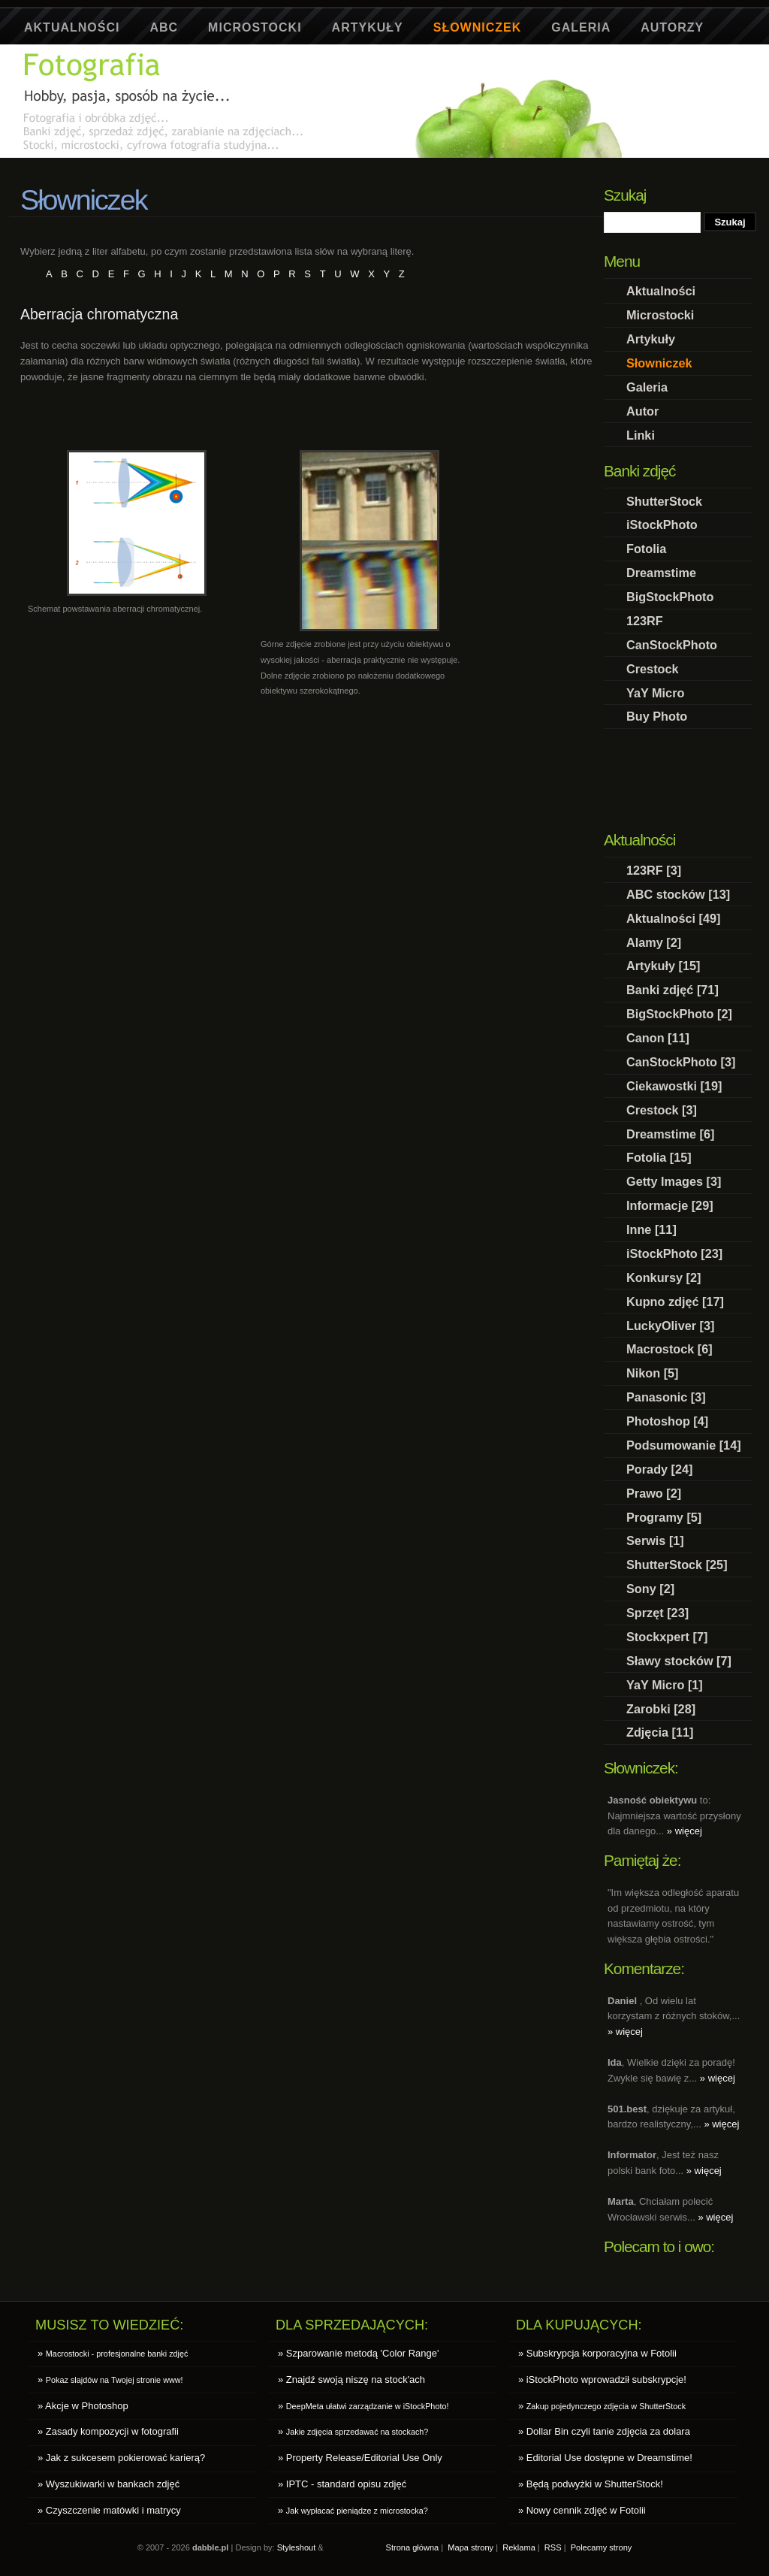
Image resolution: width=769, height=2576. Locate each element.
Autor (642, 411)
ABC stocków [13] (678, 894)
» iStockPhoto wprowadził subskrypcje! (602, 2379)
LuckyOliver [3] (670, 1325)
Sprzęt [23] (657, 1612)
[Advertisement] (293, 163)
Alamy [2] (653, 942)
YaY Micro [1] (664, 1685)
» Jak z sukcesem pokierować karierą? (121, 2457)
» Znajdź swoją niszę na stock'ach (351, 2379)
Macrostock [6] (669, 1349)
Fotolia (646, 548)
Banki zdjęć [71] (672, 989)
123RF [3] (653, 870)
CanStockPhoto (671, 645)
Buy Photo (656, 716)
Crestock (652, 669)
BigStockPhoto (669, 596)
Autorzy (672, 27)
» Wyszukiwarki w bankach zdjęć (108, 2484)
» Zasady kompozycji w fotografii (108, 2431)
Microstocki (254, 27)
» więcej (684, 1831)
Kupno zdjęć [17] (675, 1301)
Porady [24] (659, 1469)
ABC (163, 27)
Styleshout (296, 2547)
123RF (644, 620)
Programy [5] (663, 1517)
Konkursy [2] (663, 1277)
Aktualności (71, 27)
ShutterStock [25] (677, 1564)
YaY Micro (655, 693)
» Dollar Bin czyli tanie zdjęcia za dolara (604, 2431)
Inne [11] (651, 1229)
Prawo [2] (653, 1493)
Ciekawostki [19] (674, 1086)
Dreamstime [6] (670, 1134)
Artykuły (367, 27)
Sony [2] (650, 1588)
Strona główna (412, 2547)
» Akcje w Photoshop (83, 2405)
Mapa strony (470, 2547)
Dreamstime (661, 572)
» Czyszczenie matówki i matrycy (109, 2510)
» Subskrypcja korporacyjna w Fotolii (597, 2353)
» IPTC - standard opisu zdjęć (342, 2484)
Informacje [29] (669, 1205)
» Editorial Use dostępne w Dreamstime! (605, 2457)
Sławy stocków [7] (678, 1660)
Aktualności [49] (673, 918)
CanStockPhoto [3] (680, 1062)
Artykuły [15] (663, 965)
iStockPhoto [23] (674, 1253)
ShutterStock (664, 501)
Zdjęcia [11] (659, 1732)
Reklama (518, 2547)
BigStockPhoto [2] (679, 1013)
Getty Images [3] (673, 1181)
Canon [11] (657, 1038)
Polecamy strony (601, 2547)
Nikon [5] (652, 1373)
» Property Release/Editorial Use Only (360, 2457)
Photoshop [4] (667, 1421)
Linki (640, 435)
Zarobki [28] (660, 1709)
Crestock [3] (661, 1110)
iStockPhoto (662, 524)
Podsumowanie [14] (683, 1445)
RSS (553, 2547)
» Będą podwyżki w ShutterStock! (590, 2484)
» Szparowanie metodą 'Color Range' (358, 2353)
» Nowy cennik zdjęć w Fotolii (582, 2510)
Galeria (581, 27)
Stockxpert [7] (666, 1636)
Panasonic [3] (666, 1397)
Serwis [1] (655, 1540)
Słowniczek (477, 27)
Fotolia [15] (659, 1157)
